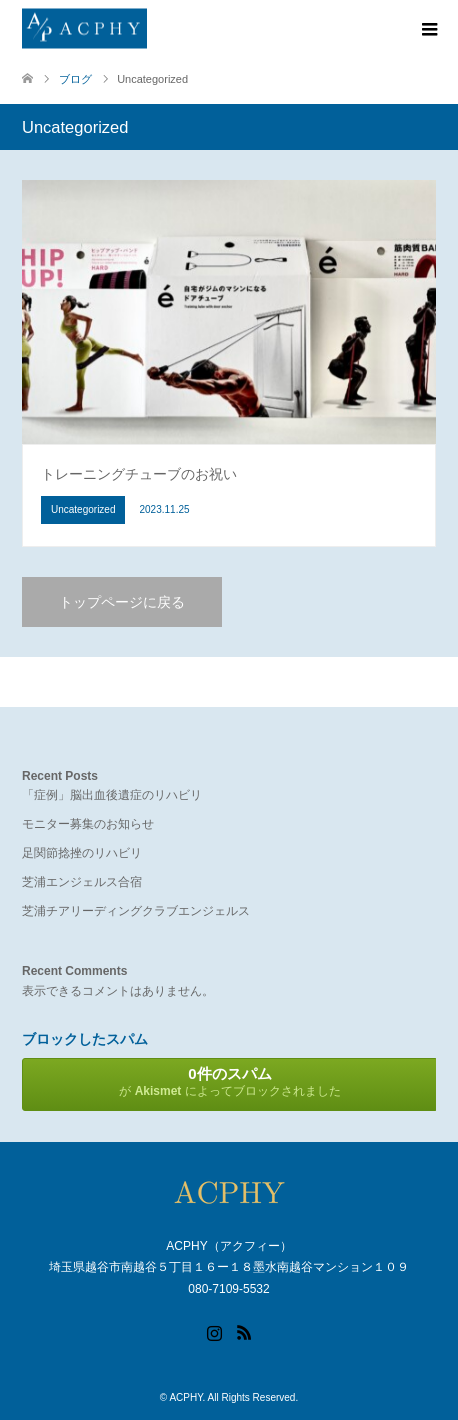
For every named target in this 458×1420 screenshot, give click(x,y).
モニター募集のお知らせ (88, 824)
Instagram (214, 1331)
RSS (244, 1331)
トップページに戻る (122, 602)
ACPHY (185, 1397)
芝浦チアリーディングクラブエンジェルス (136, 911)
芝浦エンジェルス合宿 (82, 882)
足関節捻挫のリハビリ (82, 853)
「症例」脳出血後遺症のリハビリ (112, 795)
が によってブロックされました (230, 1081)
